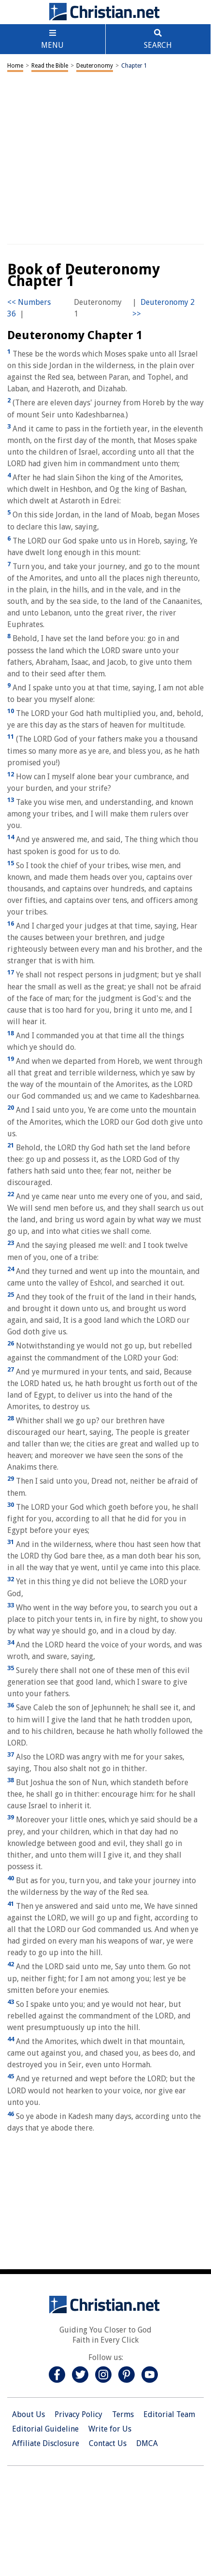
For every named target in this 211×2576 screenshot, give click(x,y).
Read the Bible (49, 65)
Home (15, 65)
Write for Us (109, 2428)
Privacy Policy (78, 2414)
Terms (123, 2414)
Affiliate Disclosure (45, 2443)
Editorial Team (169, 2414)
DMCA (147, 2443)
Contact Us (108, 2443)
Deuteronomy (94, 65)
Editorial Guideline (45, 2428)
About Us (28, 2414)
